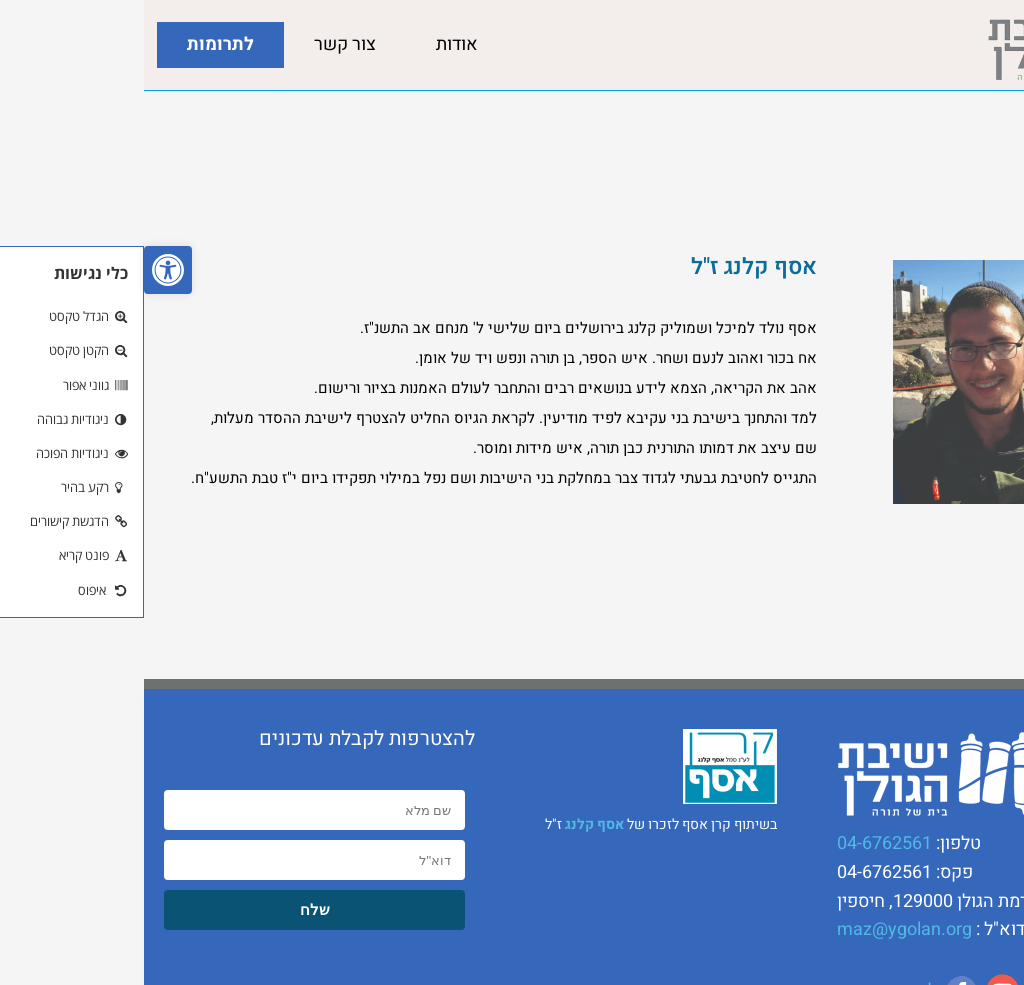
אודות (313, 44)
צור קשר (201, 44)
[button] (24, 270)
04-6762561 (740, 843)
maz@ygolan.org (760, 929)
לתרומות (76, 44)
